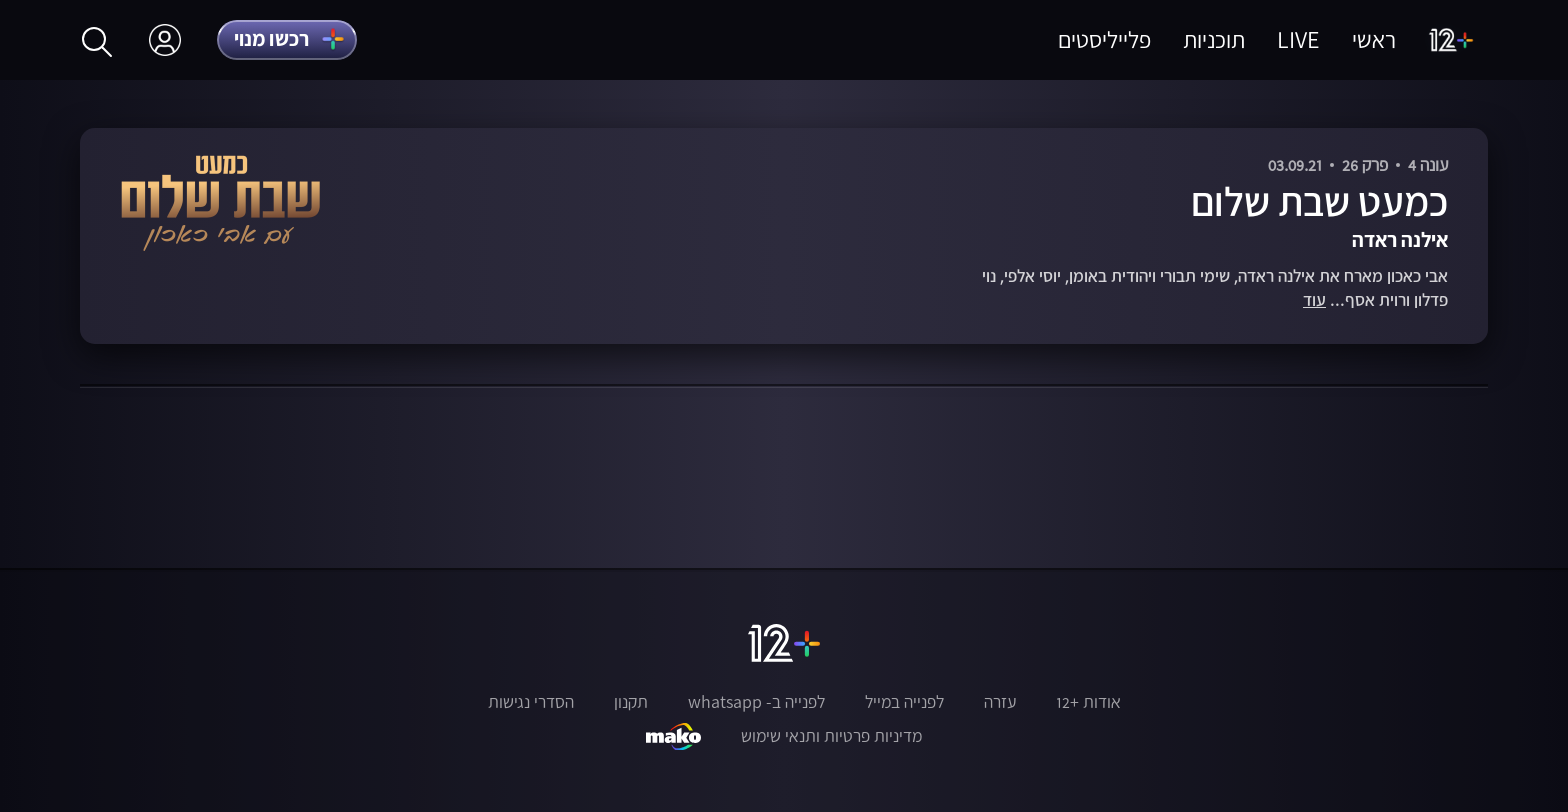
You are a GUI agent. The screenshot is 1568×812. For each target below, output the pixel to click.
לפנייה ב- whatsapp (756, 702)
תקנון (631, 702)
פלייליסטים (1104, 39)
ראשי (1374, 39)
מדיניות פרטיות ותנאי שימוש (831, 736)
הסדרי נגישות (531, 702)
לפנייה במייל (904, 702)
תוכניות (1214, 39)
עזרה (1000, 702)
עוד (1314, 300)
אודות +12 (1088, 702)
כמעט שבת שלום (1319, 201)
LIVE (1298, 39)
